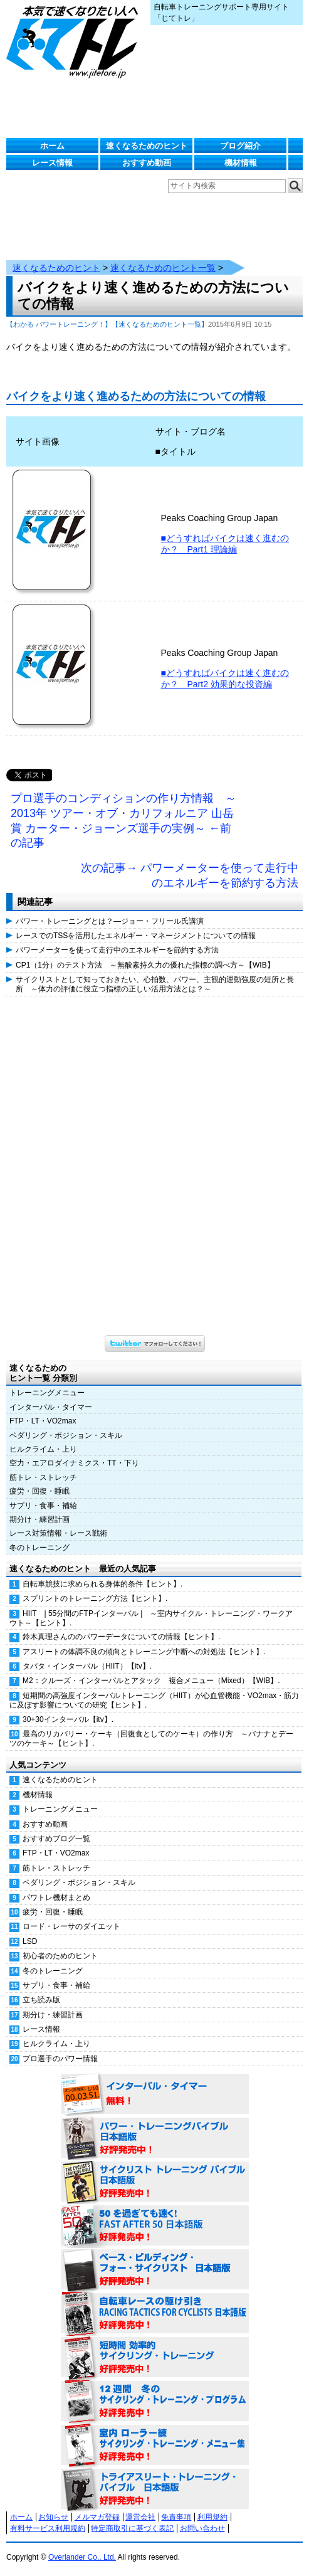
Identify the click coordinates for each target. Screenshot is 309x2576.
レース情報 (52, 162)
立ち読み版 (41, 1999)
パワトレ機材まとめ (56, 1897)
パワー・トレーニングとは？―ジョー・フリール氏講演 (110, 921)
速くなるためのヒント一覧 (163, 268)
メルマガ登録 (97, 2517)
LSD (30, 1941)
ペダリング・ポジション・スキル (65, 1435)
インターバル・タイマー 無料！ (155, 2094)
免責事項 (176, 2517)
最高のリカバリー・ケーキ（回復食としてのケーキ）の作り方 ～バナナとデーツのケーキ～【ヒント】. (151, 1738)
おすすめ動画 (146, 162)
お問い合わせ (202, 2528)
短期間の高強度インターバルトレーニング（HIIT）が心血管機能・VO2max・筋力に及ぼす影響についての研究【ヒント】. (154, 1700)
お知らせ (53, 2517)
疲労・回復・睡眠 (39, 1491)
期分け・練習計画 (39, 1519)
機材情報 (240, 162)
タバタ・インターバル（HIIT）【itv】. (87, 1666)
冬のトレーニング (39, 1547)
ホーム (52, 145)
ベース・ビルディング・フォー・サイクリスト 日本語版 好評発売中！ (155, 2270)
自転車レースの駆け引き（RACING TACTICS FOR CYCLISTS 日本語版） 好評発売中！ (155, 2314)
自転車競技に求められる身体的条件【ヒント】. (102, 1584)
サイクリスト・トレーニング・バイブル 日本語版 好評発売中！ (155, 2182)
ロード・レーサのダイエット (71, 1926)
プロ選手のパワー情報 (60, 2058)
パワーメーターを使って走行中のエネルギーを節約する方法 (117, 950)
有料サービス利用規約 (47, 2528)
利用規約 (212, 2517)
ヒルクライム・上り (43, 1449)
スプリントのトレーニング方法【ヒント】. (95, 1598)
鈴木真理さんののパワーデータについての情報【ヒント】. (121, 1636)
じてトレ (75, 41)
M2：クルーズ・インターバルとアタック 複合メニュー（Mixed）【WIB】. (151, 1680)
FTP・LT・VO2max (42, 1421)
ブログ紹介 (240, 145)
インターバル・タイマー (50, 1407)
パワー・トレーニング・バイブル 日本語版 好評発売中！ (155, 2138)
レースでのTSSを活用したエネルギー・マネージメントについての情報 (136, 935)
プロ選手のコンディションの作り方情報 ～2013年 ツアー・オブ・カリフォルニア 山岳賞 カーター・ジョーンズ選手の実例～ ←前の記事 (123, 820)
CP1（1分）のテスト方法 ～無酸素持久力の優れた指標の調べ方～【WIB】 (145, 965)
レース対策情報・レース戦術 (58, 1533)
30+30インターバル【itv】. (68, 1719)
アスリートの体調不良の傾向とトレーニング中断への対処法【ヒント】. (144, 1651)
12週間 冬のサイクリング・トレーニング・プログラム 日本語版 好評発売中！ (155, 2402)
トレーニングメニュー (47, 1392)
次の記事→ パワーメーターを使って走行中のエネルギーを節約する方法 (189, 875)
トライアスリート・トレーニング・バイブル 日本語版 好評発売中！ (155, 2489)
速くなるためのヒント (146, 145)
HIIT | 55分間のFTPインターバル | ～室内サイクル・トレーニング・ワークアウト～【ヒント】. (151, 1618)
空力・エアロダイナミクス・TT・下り (74, 1463)
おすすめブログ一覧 (56, 1838)
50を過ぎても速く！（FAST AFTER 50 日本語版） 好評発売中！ (155, 2226)
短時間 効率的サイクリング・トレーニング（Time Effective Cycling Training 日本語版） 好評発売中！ (155, 2358)
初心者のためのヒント (60, 1955)
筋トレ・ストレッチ (43, 1477)
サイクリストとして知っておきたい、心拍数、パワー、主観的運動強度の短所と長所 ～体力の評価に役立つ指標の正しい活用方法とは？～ (155, 984)
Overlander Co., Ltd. (82, 2557)
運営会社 (140, 2517)
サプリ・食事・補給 (43, 1505)
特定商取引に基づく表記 (132, 2528)
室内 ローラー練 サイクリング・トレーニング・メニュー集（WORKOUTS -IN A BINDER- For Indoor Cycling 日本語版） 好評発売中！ (155, 2446)
